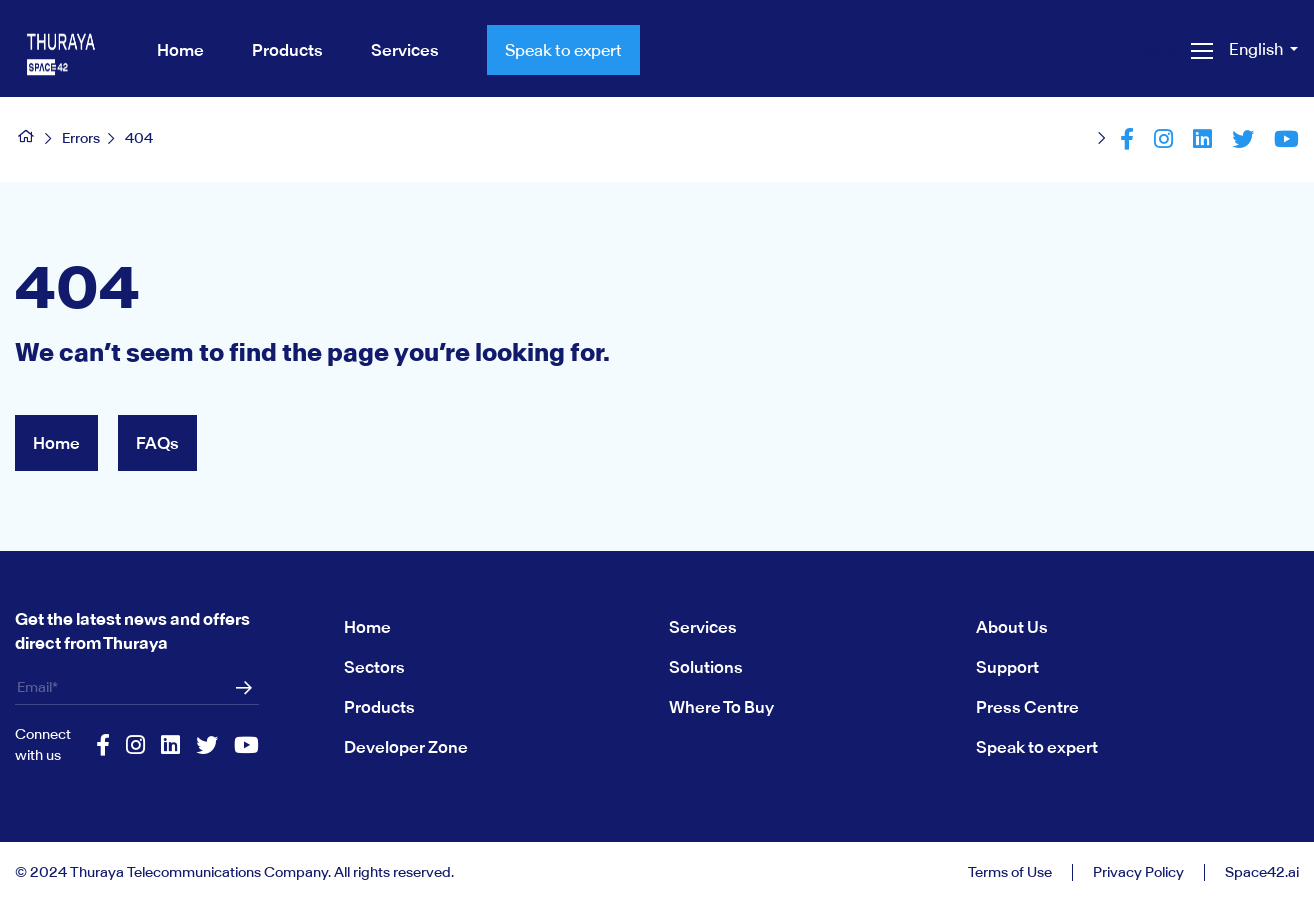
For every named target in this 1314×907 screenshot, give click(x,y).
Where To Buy (721, 707)
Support (1007, 667)
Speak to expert (563, 50)
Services (703, 627)
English (1257, 49)
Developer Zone (406, 747)
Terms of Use (1010, 872)
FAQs (157, 443)
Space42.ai (1262, 872)
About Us (1012, 627)
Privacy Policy (1138, 872)
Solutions (706, 667)
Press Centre (1027, 707)
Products (379, 707)
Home (56, 443)
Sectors (374, 667)
